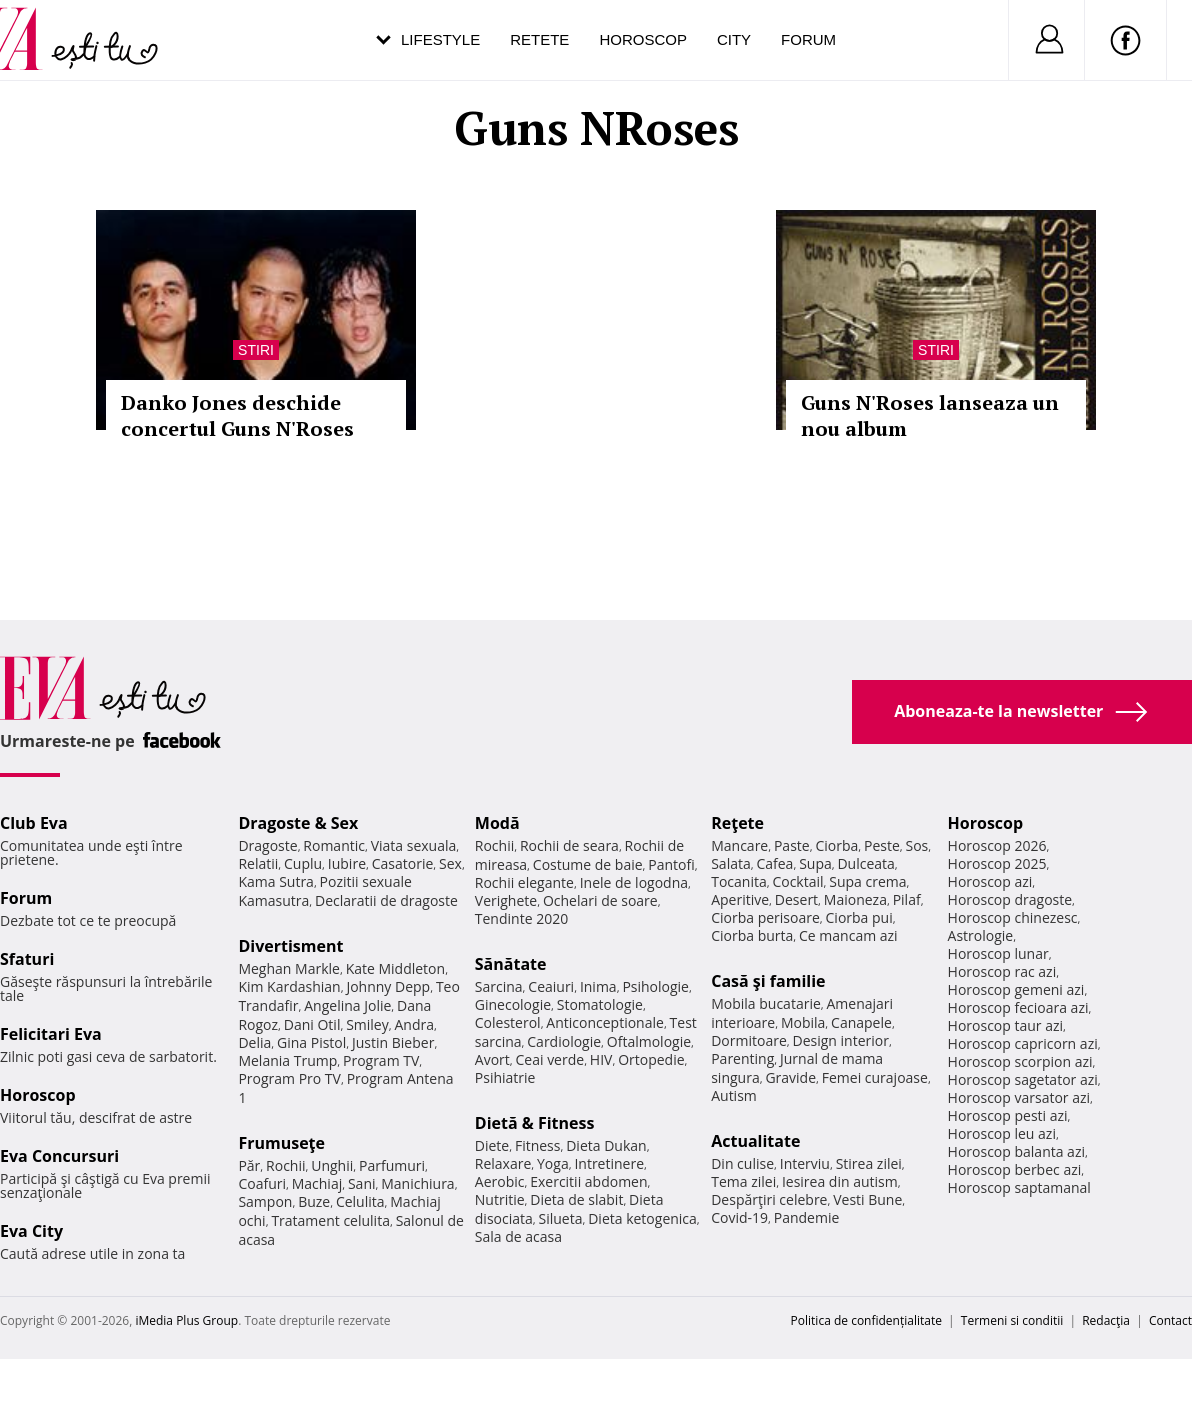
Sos (916, 845)
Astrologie (981, 935)
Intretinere (609, 1163)
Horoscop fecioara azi (1018, 1007)
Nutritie (500, 1199)
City (734, 39)
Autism (734, 1095)
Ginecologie (513, 1004)
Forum (808, 39)
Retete (539, 39)
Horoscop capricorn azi (1023, 1043)
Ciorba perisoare (765, 917)
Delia (254, 1042)
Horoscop (643, 39)
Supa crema (867, 881)
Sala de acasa (518, 1236)
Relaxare (503, 1163)
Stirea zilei (869, 1163)
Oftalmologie (649, 1041)
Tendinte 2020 (521, 918)
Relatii (258, 863)
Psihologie (655, 986)
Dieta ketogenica (642, 1218)
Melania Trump (287, 1060)
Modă (497, 823)
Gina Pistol (311, 1042)
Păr (249, 1165)
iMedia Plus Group (186, 1320)
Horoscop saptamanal (1019, 1187)
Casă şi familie (768, 981)
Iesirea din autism (840, 1181)
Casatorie (403, 863)
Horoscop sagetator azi (1023, 1079)
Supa (815, 863)
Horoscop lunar (998, 953)
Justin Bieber (393, 1042)
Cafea (774, 863)
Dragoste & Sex (298, 823)
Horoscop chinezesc (1013, 917)
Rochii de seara (569, 845)
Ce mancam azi (848, 935)
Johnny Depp (388, 986)
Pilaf (907, 899)
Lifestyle (440, 39)
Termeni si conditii (1012, 1320)
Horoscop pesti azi (1008, 1115)
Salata (731, 863)
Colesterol (508, 1022)
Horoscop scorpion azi (1020, 1061)
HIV (601, 1059)
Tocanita (739, 881)
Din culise (742, 1163)
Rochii (285, 1165)
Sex (450, 863)
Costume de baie (588, 864)
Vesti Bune (867, 1199)
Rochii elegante (524, 882)
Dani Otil (312, 1024)
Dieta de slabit (576, 1199)
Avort (492, 1059)
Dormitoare (749, 1040)
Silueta (561, 1218)
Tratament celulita (330, 1220)
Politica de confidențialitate (866, 1320)
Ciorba (836, 845)
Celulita (360, 1201)
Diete (492, 1145)
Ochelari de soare (600, 900)
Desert (796, 899)
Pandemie (807, 1217)
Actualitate (755, 1141)
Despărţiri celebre (769, 1199)
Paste (792, 845)
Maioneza (855, 899)
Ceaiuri (551, 986)
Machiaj (317, 1183)
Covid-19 (739, 1217)
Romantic (334, 845)
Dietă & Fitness (535, 1123)
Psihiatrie (505, 1077)
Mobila (803, 1022)
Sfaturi (27, 959)
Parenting (742, 1058)
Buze (314, 1201)
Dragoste (267, 845)
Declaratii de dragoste (386, 900)
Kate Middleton (396, 968)
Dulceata (865, 863)
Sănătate (511, 964)
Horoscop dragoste (1010, 899)
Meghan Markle (289, 968)
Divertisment (290, 946)
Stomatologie (600, 1004)
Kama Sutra (275, 881)
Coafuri (262, 1183)
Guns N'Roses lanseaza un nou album (930, 415)
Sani (362, 1183)
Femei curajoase (875, 1077)
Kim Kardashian (289, 986)
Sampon (265, 1201)
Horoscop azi (990, 881)
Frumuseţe (281, 1143)
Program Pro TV (289, 1078)
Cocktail (797, 881)
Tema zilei (743, 1181)
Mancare (739, 845)
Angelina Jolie (347, 1005)
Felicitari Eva (51, 1034)
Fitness (538, 1145)
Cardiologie (564, 1041)
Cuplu (303, 863)
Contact (1170, 1320)
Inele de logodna (634, 882)
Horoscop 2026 (997, 845)
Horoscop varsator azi (1019, 1097)
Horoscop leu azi (1002, 1133)
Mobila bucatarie (766, 1003)
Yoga (553, 1163)
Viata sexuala (414, 845)
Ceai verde (550, 1059)
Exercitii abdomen (588, 1181)
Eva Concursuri (59, 1156)
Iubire (347, 863)
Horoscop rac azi (1002, 971)
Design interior (840, 1040)
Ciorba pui (859, 917)
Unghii (332, 1165)
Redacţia (1106, 1320)
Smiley (367, 1024)
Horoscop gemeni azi (1016, 989)
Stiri (256, 350)
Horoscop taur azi (1005, 1025)
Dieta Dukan (606, 1145)
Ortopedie (651, 1059)
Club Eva (34, 823)
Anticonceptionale (605, 1022)
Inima (598, 986)
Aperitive (740, 899)
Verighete (506, 900)
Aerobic (500, 1181)
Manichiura (417, 1183)
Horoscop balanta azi (1016, 1151)
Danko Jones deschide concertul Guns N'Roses (237, 415)
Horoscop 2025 (997, 863)
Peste (882, 845)
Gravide (790, 1077)
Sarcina (499, 986)
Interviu (805, 1163)
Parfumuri (392, 1165)
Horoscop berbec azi (1015, 1169)
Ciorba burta (752, 935)
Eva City (31, 1231)
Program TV (381, 1060)
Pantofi (671, 864)
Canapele (861, 1022)
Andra (414, 1024)
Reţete (737, 823)
